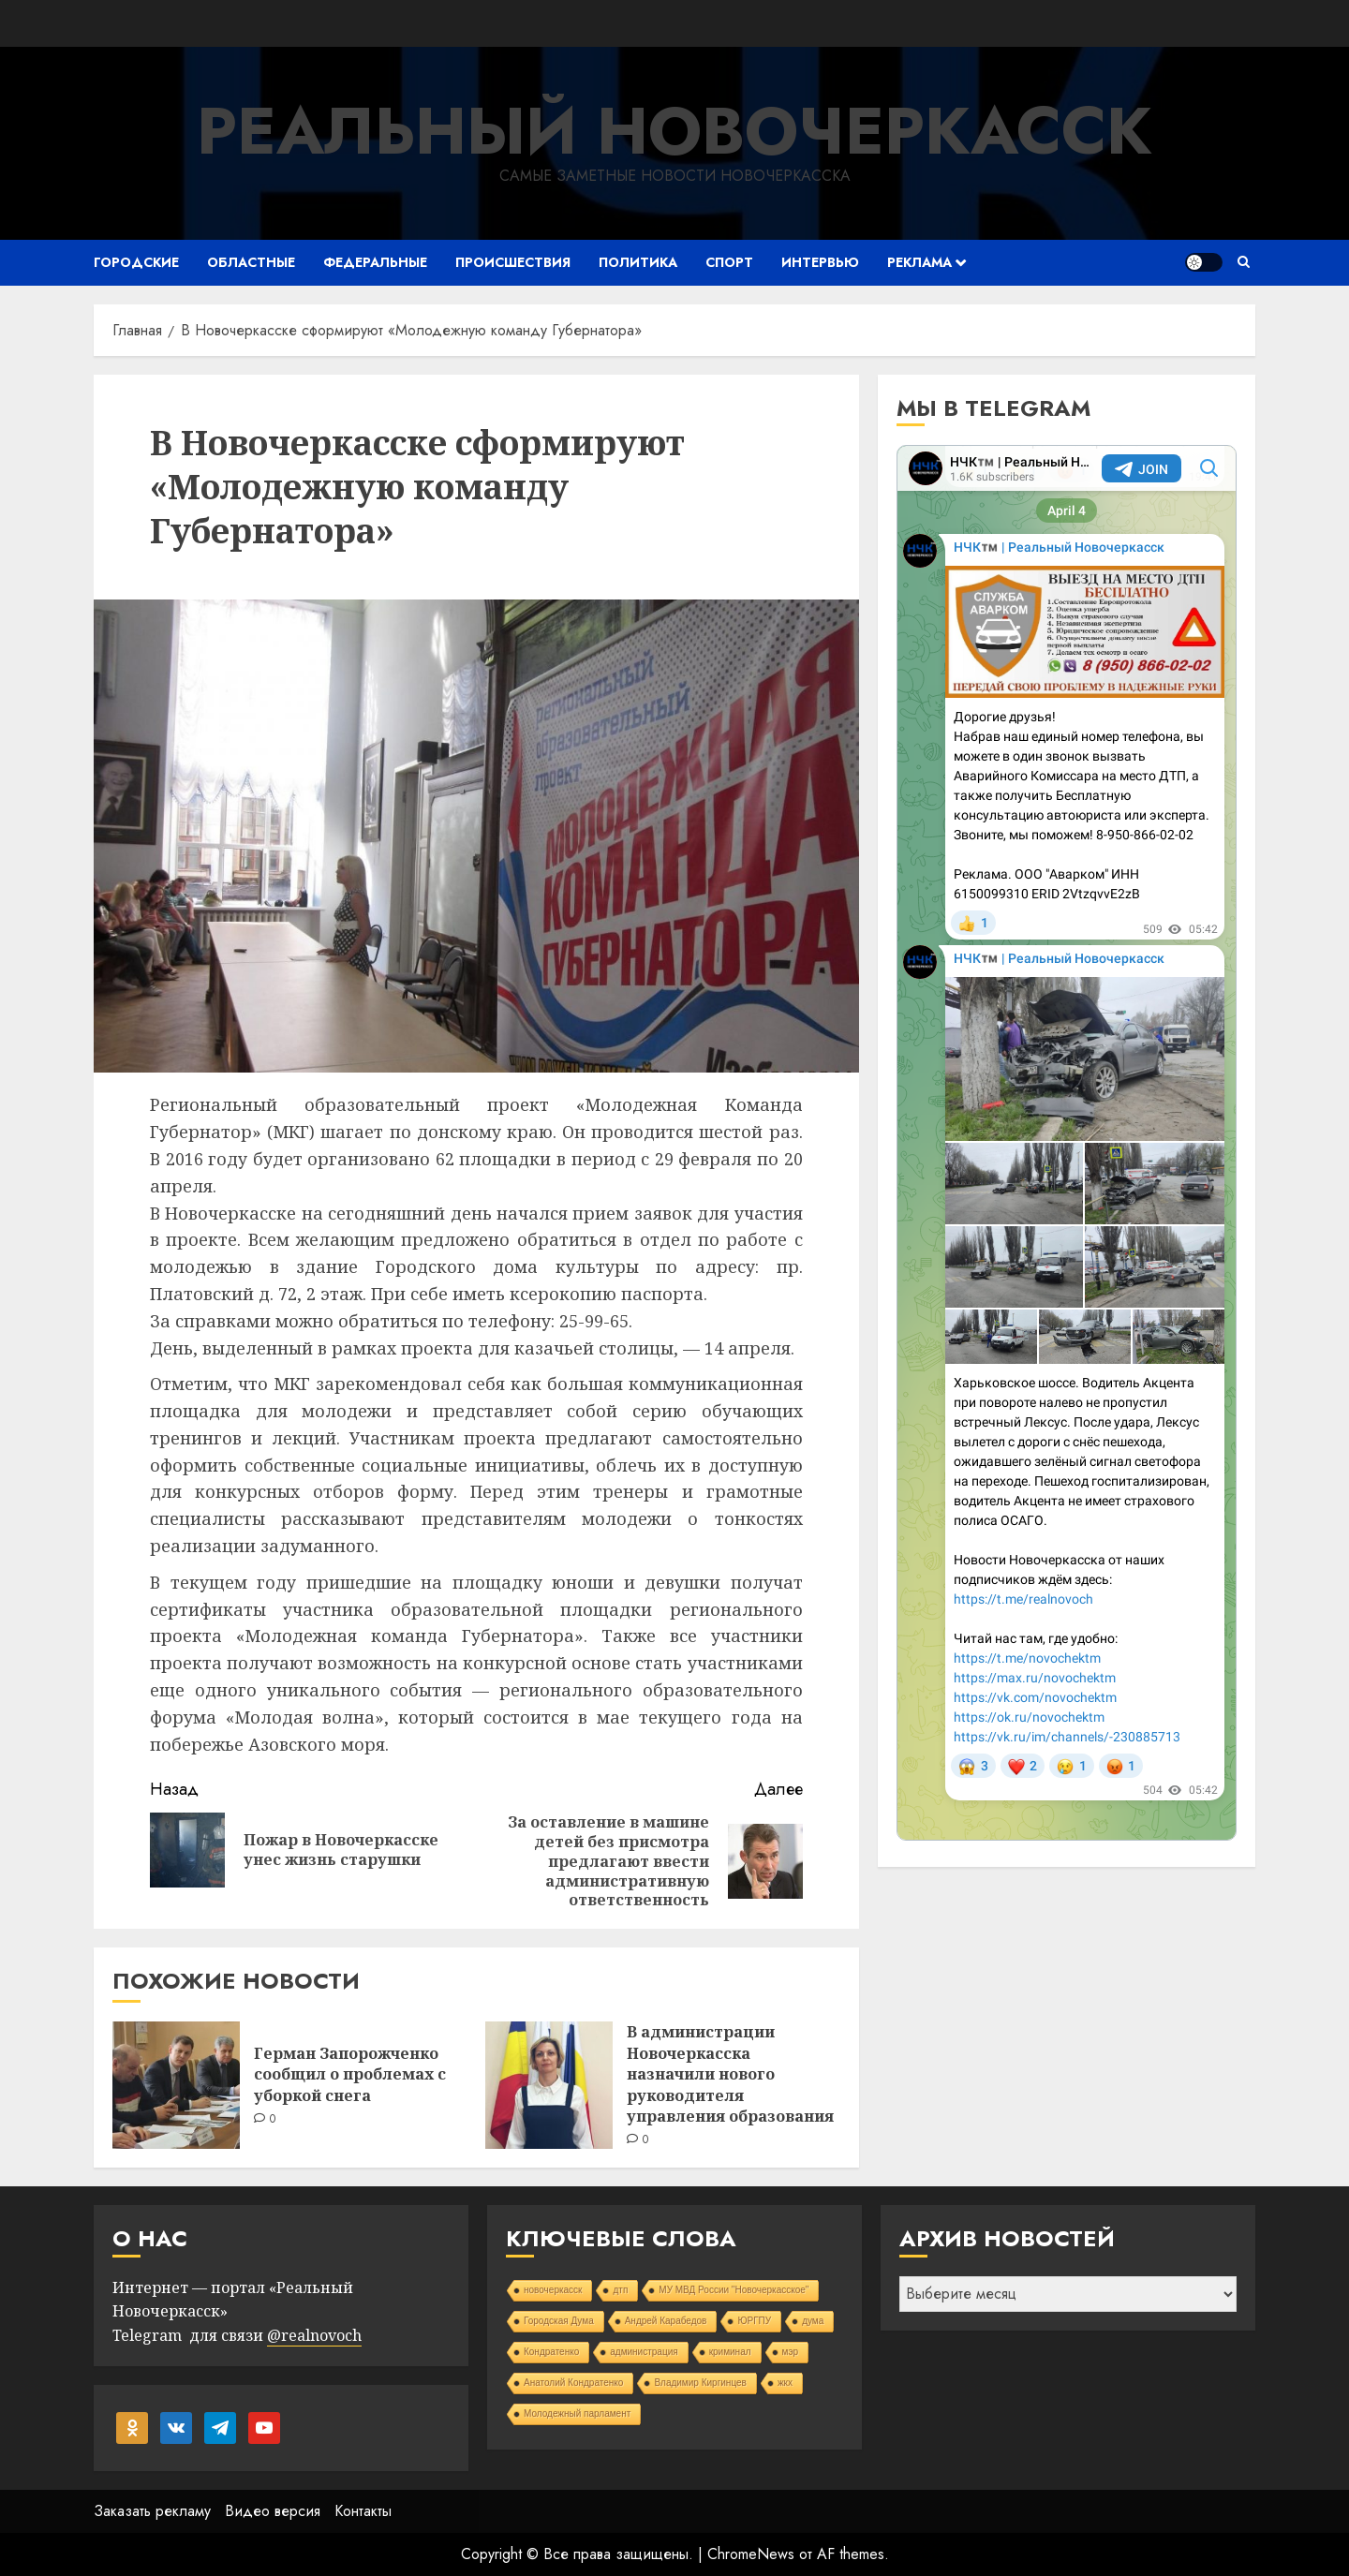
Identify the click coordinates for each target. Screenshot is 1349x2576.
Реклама (919, 262)
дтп (620, 2290)
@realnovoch (314, 2335)
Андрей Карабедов (666, 2321)
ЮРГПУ (754, 2321)
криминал (730, 2352)
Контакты (363, 2511)
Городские (136, 262)
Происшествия (513, 262)
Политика (638, 262)
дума (812, 2321)
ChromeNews (750, 2554)
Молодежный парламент (577, 2413)
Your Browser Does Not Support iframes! (1067, 1143)
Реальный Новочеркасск (674, 130)
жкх (785, 2382)
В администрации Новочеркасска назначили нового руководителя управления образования (730, 2073)
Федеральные (375, 262)
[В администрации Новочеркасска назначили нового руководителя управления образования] (549, 2085)
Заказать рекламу (152, 2511)
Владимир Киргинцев (700, 2382)
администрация (643, 2352)
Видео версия (272, 2511)
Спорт (729, 262)
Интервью (820, 262)
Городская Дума (559, 2321)
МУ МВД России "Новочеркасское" (733, 2290)
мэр (790, 2352)
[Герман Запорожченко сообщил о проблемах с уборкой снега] (176, 2085)
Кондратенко (551, 2352)
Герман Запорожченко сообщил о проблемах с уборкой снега (350, 2074)
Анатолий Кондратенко (573, 2382)
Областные (251, 262)
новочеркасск (553, 2290)
